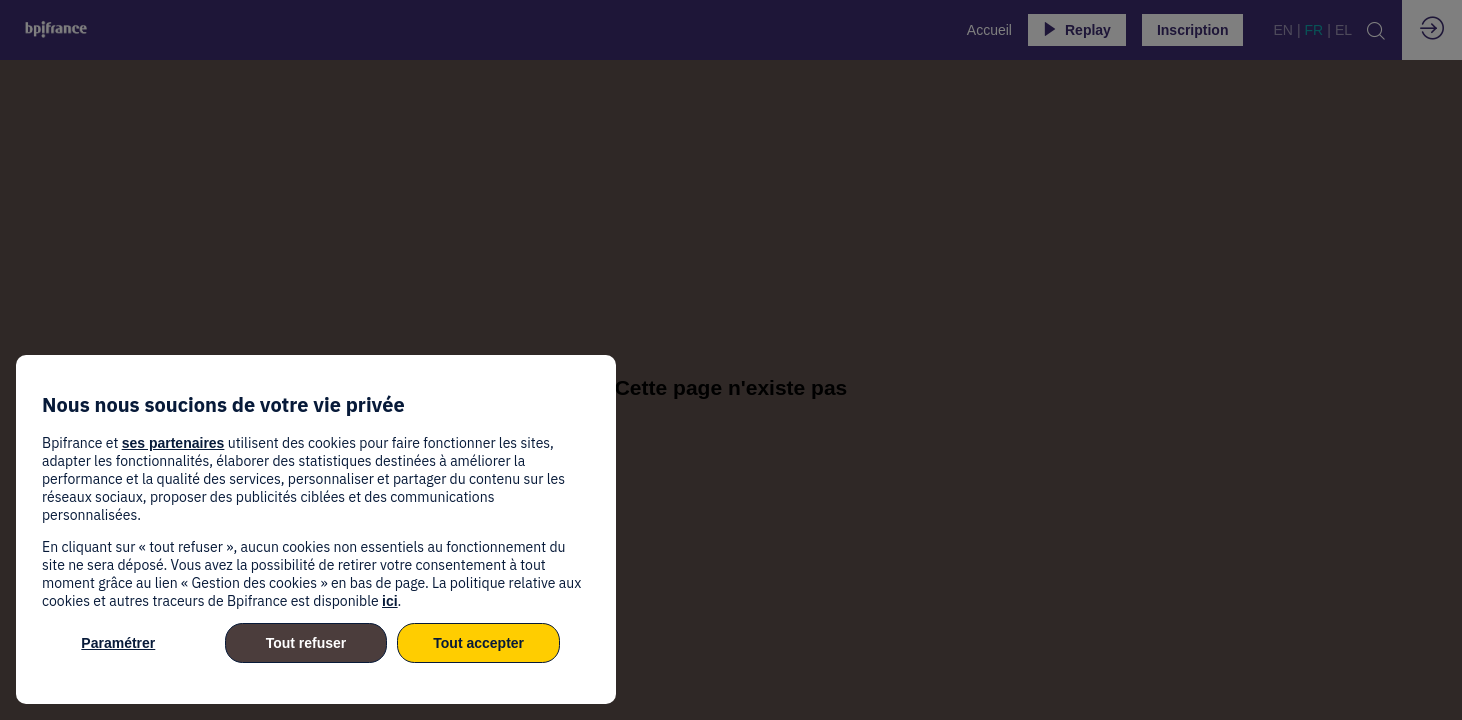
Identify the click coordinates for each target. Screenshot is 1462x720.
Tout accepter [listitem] (478, 643)
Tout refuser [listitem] (306, 643)
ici (390, 601)
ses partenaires (173, 443)
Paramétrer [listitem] (118, 643)
